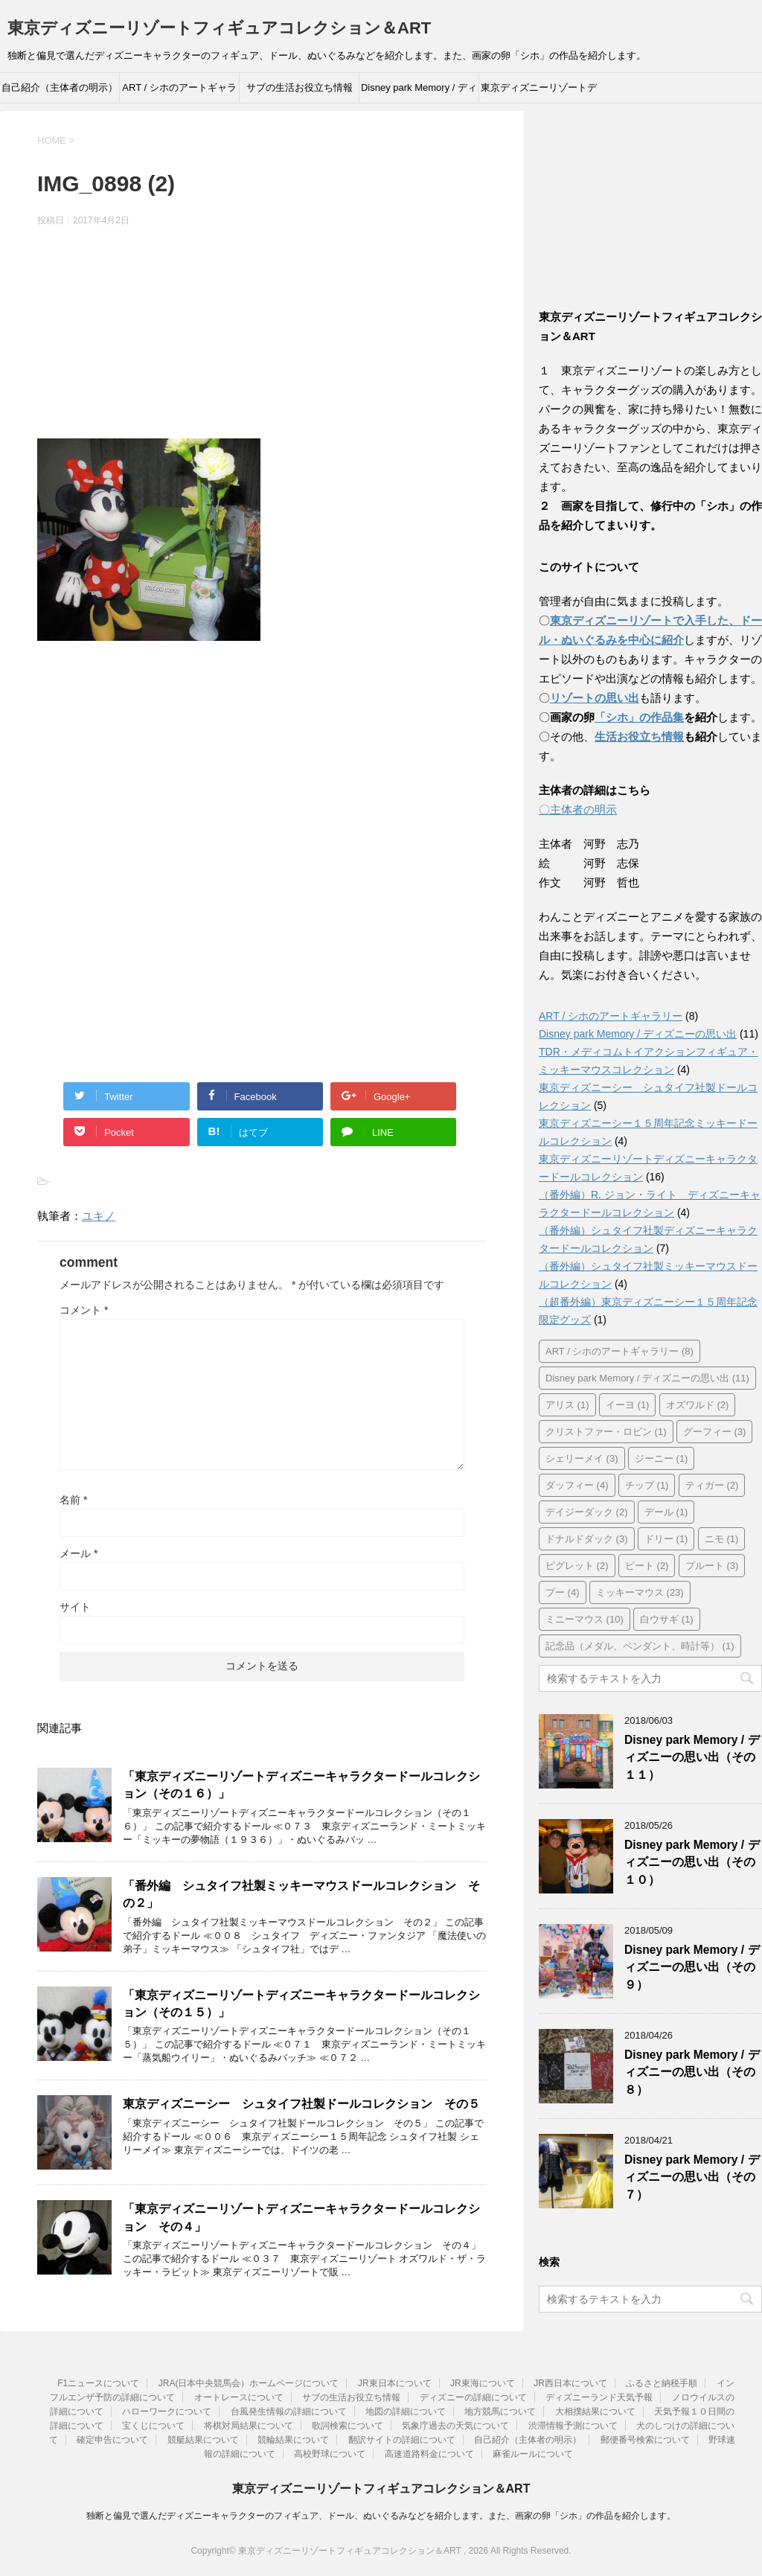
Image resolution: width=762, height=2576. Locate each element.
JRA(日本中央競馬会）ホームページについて (249, 2383)
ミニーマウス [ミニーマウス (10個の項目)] (584, 1619)
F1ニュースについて (98, 2383)
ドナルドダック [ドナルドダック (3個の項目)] (586, 1538)
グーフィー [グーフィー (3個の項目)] (714, 1431)
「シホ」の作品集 (639, 717)
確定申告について (112, 2440)
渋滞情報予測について (573, 2425)
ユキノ (98, 1215)
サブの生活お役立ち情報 (299, 87)
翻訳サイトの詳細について (401, 2440)
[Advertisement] (262, 335)
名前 (73, 1500)
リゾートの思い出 (594, 697)
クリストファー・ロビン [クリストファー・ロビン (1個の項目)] (606, 1431)
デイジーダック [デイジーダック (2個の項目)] (586, 1512)
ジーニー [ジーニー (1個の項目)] (661, 1458)
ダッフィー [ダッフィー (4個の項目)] (577, 1485)
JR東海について (482, 2383)
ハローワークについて (166, 2411)
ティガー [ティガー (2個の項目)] (712, 1485)
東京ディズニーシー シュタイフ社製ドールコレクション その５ (301, 2103)
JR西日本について (570, 2383)
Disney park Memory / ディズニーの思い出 (419, 92)
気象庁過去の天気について (455, 2425)
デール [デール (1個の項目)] (666, 1512)
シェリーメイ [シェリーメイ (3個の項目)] (581, 1458)
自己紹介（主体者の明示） (59, 87)
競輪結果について (293, 2440)
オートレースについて (239, 2397)
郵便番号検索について (645, 2440)
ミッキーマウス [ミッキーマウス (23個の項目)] (640, 1592)
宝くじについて (153, 2425)
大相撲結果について (595, 2411)
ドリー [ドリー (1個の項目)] (666, 1538)
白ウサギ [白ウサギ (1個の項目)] (667, 1619)
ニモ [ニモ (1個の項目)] (722, 1538)
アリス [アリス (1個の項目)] (567, 1404)
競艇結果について (203, 2440)
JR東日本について (395, 2383)
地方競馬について (500, 2411)
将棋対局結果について (248, 2425)
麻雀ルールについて (533, 2454)
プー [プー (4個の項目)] (562, 1592)
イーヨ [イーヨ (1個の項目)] (628, 1404)
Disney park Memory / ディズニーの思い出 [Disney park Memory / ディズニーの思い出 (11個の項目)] (647, 1378)
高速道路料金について (429, 2454)
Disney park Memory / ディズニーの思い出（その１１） (692, 1757)
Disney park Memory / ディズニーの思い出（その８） (692, 2072)
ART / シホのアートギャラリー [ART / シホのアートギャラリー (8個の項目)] (619, 1351)
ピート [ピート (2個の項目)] (647, 1565)
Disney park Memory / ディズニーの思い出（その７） (692, 2177)
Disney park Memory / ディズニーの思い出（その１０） (692, 1862)
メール (78, 1553)
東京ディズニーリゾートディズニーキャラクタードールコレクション (539, 92)
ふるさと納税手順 (661, 2383)
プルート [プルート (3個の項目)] (712, 1565)
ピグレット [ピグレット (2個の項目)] (577, 1565)
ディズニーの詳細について (473, 2397)
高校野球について (329, 2454)
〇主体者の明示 (578, 809)
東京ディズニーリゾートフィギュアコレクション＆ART (219, 28)
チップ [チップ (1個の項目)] (647, 1485)
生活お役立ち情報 (639, 736)
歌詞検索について (347, 2425)
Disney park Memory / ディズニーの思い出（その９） (692, 1967)
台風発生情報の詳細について (289, 2411)
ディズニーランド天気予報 (599, 2397)
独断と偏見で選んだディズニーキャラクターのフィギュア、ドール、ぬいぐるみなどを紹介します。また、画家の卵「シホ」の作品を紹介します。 (381, 2516)
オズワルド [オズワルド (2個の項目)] (697, 1404)
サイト (75, 1607)
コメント (84, 1310)
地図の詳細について (405, 2411)
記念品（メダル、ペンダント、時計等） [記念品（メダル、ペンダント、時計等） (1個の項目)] (639, 1646)
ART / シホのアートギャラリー (179, 92)
